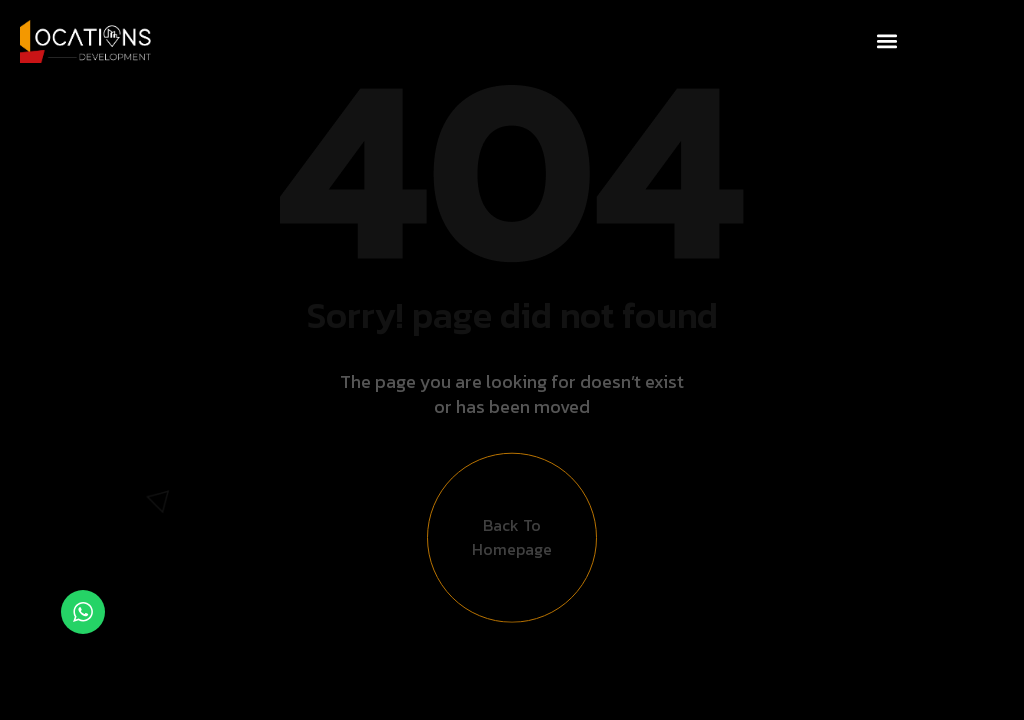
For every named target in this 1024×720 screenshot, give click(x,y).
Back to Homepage (512, 544)
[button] (887, 41)
